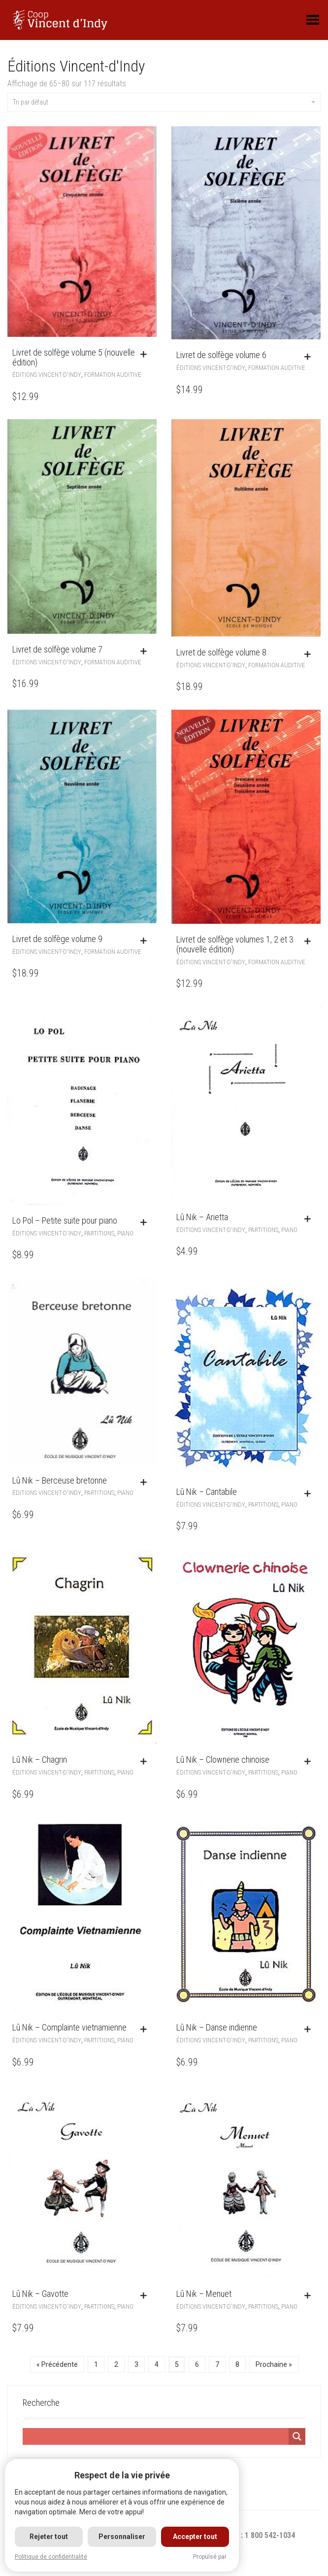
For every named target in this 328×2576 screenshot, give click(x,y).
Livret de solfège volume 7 (57, 649)
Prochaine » (274, 2364)
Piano (125, 1233)
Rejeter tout (49, 2536)
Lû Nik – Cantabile (206, 1492)
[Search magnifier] (297, 2436)
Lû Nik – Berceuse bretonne (59, 1480)
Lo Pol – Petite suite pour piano (64, 1220)
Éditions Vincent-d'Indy (46, 374)
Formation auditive (112, 374)
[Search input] (155, 2436)
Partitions (99, 1233)
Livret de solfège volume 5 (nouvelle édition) (73, 357)
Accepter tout (195, 2536)
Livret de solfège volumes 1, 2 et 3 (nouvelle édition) (235, 944)
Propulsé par (210, 2556)
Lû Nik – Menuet (203, 2293)
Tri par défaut (164, 102)
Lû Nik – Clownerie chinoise (222, 1759)
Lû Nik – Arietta (202, 1217)
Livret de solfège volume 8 (221, 652)
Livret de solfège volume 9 (57, 939)
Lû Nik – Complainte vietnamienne (69, 2027)
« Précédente (57, 2364)
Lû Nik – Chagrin (39, 1759)
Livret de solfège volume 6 (221, 355)
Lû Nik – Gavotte (40, 2293)
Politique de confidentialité (51, 2556)
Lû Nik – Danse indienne (216, 2027)
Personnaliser (121, 2536)
